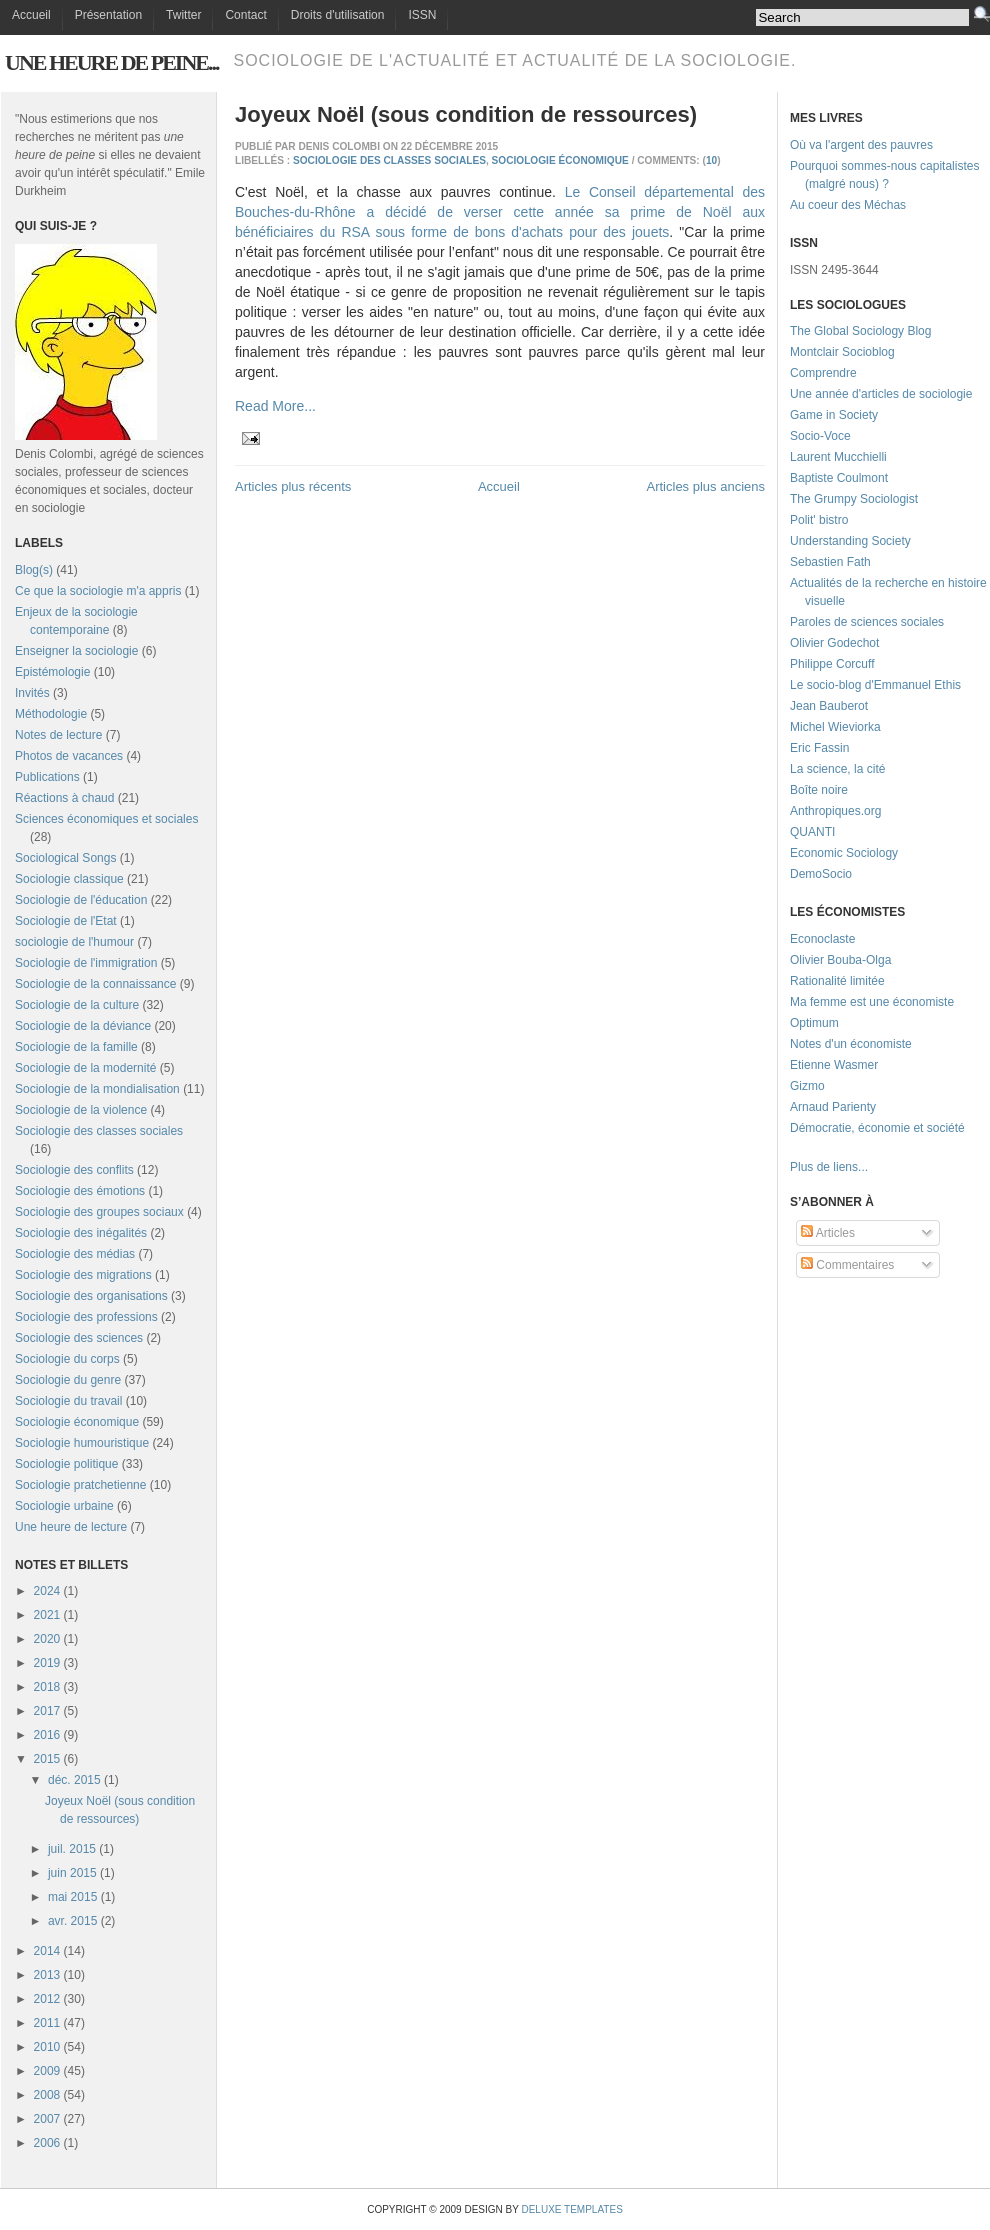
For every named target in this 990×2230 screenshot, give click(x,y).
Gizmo (807, 1086)
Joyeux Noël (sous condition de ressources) (466, 114)
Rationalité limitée (837, 981)
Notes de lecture (58, 735)
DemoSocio (821, 874)
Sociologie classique (69, 879)
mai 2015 (72, 1897)
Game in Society (834, 415)
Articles (828, 1233)
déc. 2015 (74, 1780)
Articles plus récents (293, 486)
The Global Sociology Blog (860, 331)
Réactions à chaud (64, 798)
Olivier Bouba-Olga (840, 960)
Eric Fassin (819, 748)
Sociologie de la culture (77, 1005)
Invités (32, 693)
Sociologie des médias (75, 1254)
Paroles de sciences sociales (867, 622)
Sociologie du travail (68, 1401)
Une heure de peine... (111, 62)
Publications (47, 777)
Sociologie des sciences (79, 1338)
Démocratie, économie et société (877, 1128)
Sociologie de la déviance (83, 1026)
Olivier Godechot (834, 643)
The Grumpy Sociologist (854, 499)
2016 (47, 1735)
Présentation (108, 15)
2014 (47, 1951)
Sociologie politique (66, 1464)
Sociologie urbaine (64, 1506)
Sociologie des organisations (91, 1296)
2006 (47, 2143)
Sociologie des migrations (83, 1275)
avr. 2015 (72, 1921)
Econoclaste (822, 939)
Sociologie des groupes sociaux (99, 1212)
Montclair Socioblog (842, 352)
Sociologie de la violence (81, 1110)
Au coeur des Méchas (848, 205)
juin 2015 (72, 1873)
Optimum (814, 1023)
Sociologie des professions (86, 1317)
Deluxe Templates (571, 2209)
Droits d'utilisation (338, 15)
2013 (47, 1975)
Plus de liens (824, 1167)
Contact (245, 15)
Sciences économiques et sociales (106, 819)
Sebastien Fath (830, 562)
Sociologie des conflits (74, 1170)
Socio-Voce (820, 436)
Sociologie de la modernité (85, 1068)
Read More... (275, 406)
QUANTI (812, 832)
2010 (47, 2047)
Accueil (31, 15)
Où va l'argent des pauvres (861, 145)
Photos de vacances (69, 756)
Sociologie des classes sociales (99, 1131)
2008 (47, 2095)
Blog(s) (34, 570)
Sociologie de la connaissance (95, 984)
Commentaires (847, 1265)
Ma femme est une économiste (872, 1002)
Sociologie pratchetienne (80, 1485)
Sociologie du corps (67, 1359)
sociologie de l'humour (74, 942)
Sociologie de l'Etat (66, 921)
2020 (47, 1639)
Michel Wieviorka (835, 727)
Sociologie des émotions (80, 1191)
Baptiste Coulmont (839, 478)
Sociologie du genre (68, 1380)
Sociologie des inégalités (81, 1233)
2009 (47, 2071)
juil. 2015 (72, 1849)
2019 (47, 1663)
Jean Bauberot (829, 706)
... (863, 1167)
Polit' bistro (819, 520)
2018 (47, 1687)
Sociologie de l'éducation (81, 900)
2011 (47, 2023)
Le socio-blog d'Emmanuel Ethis (875, 685)
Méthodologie (51, 714)
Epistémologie (52, 672)
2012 (47, 1999)
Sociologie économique (77, 1422)
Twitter (183, 15)
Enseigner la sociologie (76, 651)
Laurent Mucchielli (838, 457)
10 (711, 160)
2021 (47, 1615)
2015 (47, 1759)
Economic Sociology (844, 853)
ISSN (422, 15)
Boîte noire (819, 790)
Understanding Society (850, 541)
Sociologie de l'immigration (86, 963)
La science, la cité (837, 769)
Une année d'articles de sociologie (881, 394)
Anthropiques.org (835, 811)
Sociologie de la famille (76, 1047)
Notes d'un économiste (851, 1044)
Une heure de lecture (71, 1527)
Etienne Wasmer (834, 1065)
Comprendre (823, 373)
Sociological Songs (65, 858)
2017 (47, 1711)
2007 (47, 2119)
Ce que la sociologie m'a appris (98, 591)
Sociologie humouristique (82, 1443)
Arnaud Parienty (833, 1107)
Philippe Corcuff (832, 664)
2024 (47, 1591)
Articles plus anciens (706, 486)
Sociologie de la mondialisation (97, 1089)
